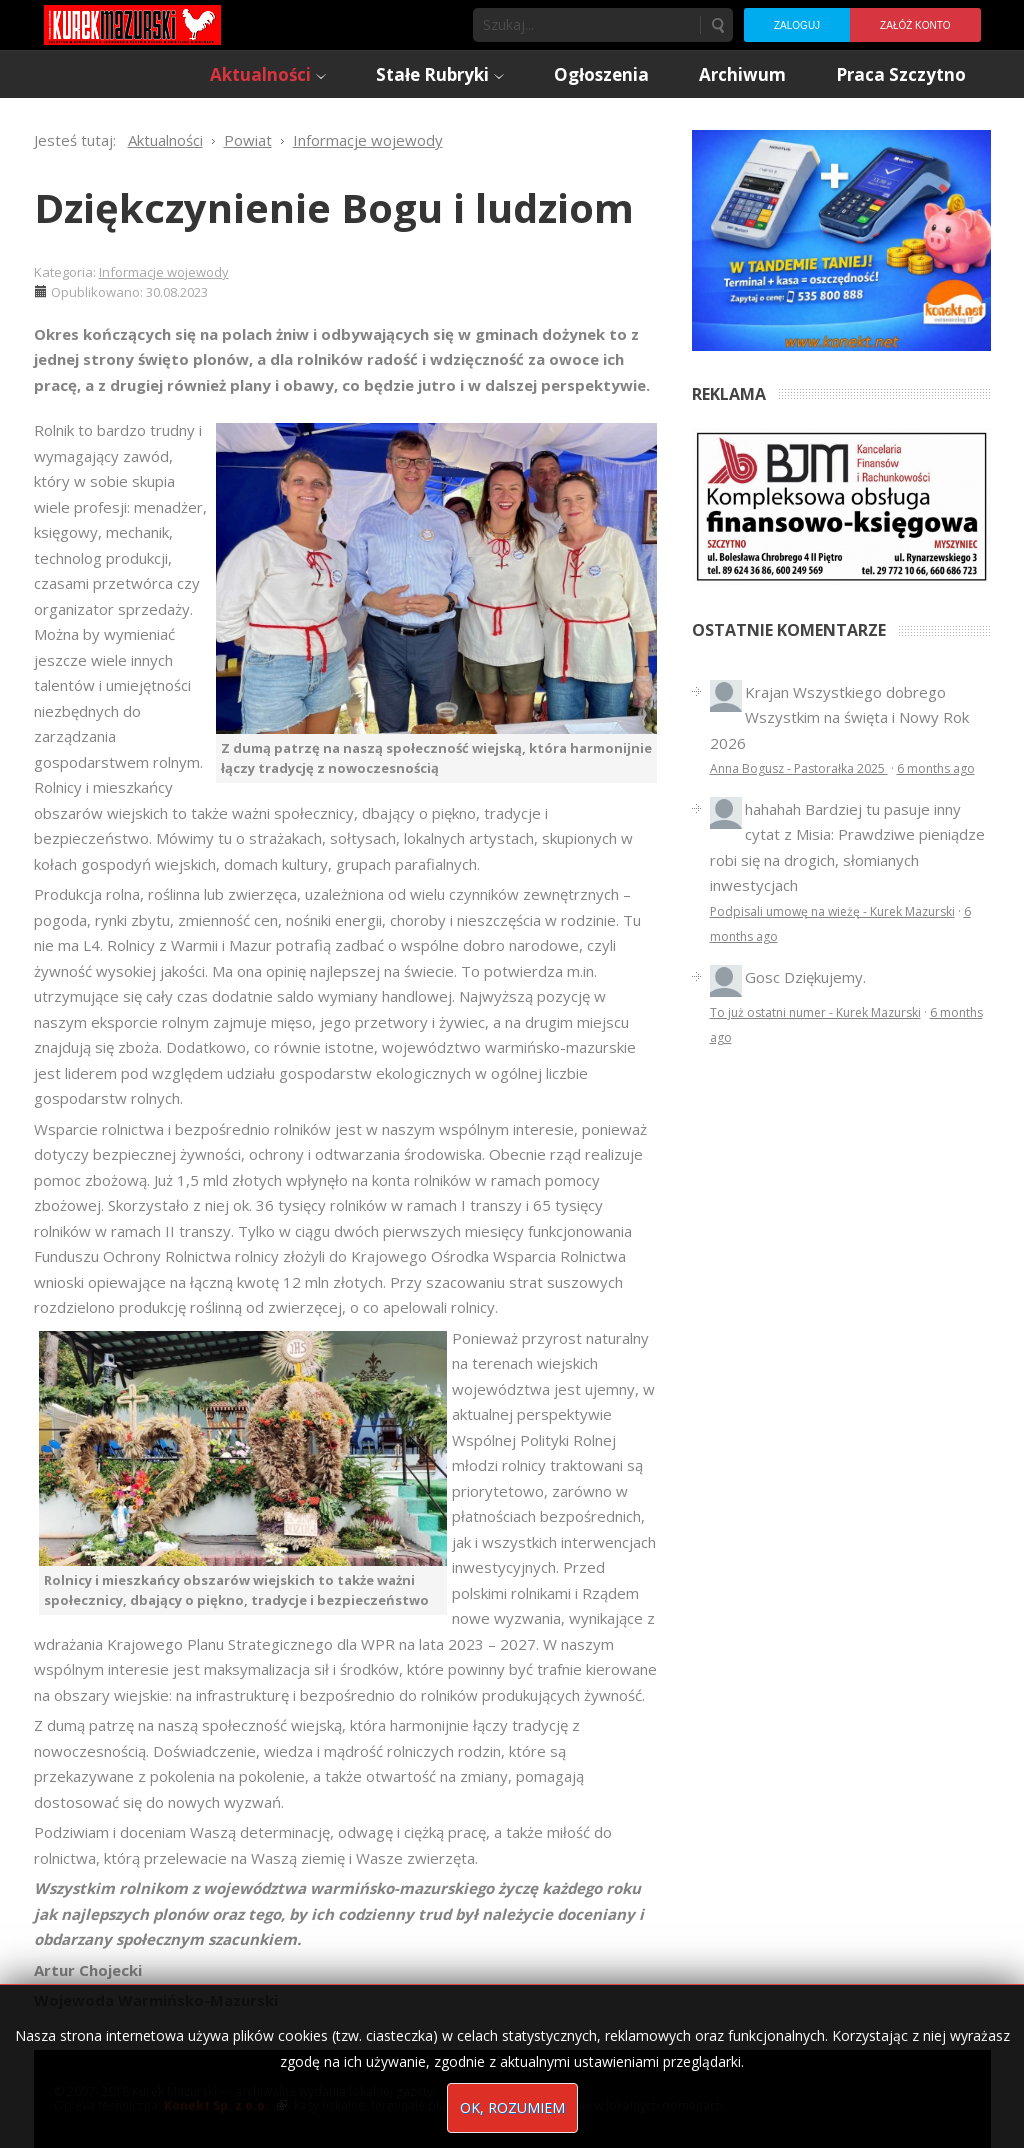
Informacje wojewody (164, 272)
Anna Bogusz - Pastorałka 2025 (799, 768)
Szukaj (717, 25)
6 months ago (936, 768)
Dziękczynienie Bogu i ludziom (334, 207)
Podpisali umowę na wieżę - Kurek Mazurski (832, 911)
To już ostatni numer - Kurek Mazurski (815, 1012)
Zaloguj (797, 25)
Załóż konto (915, 25)
